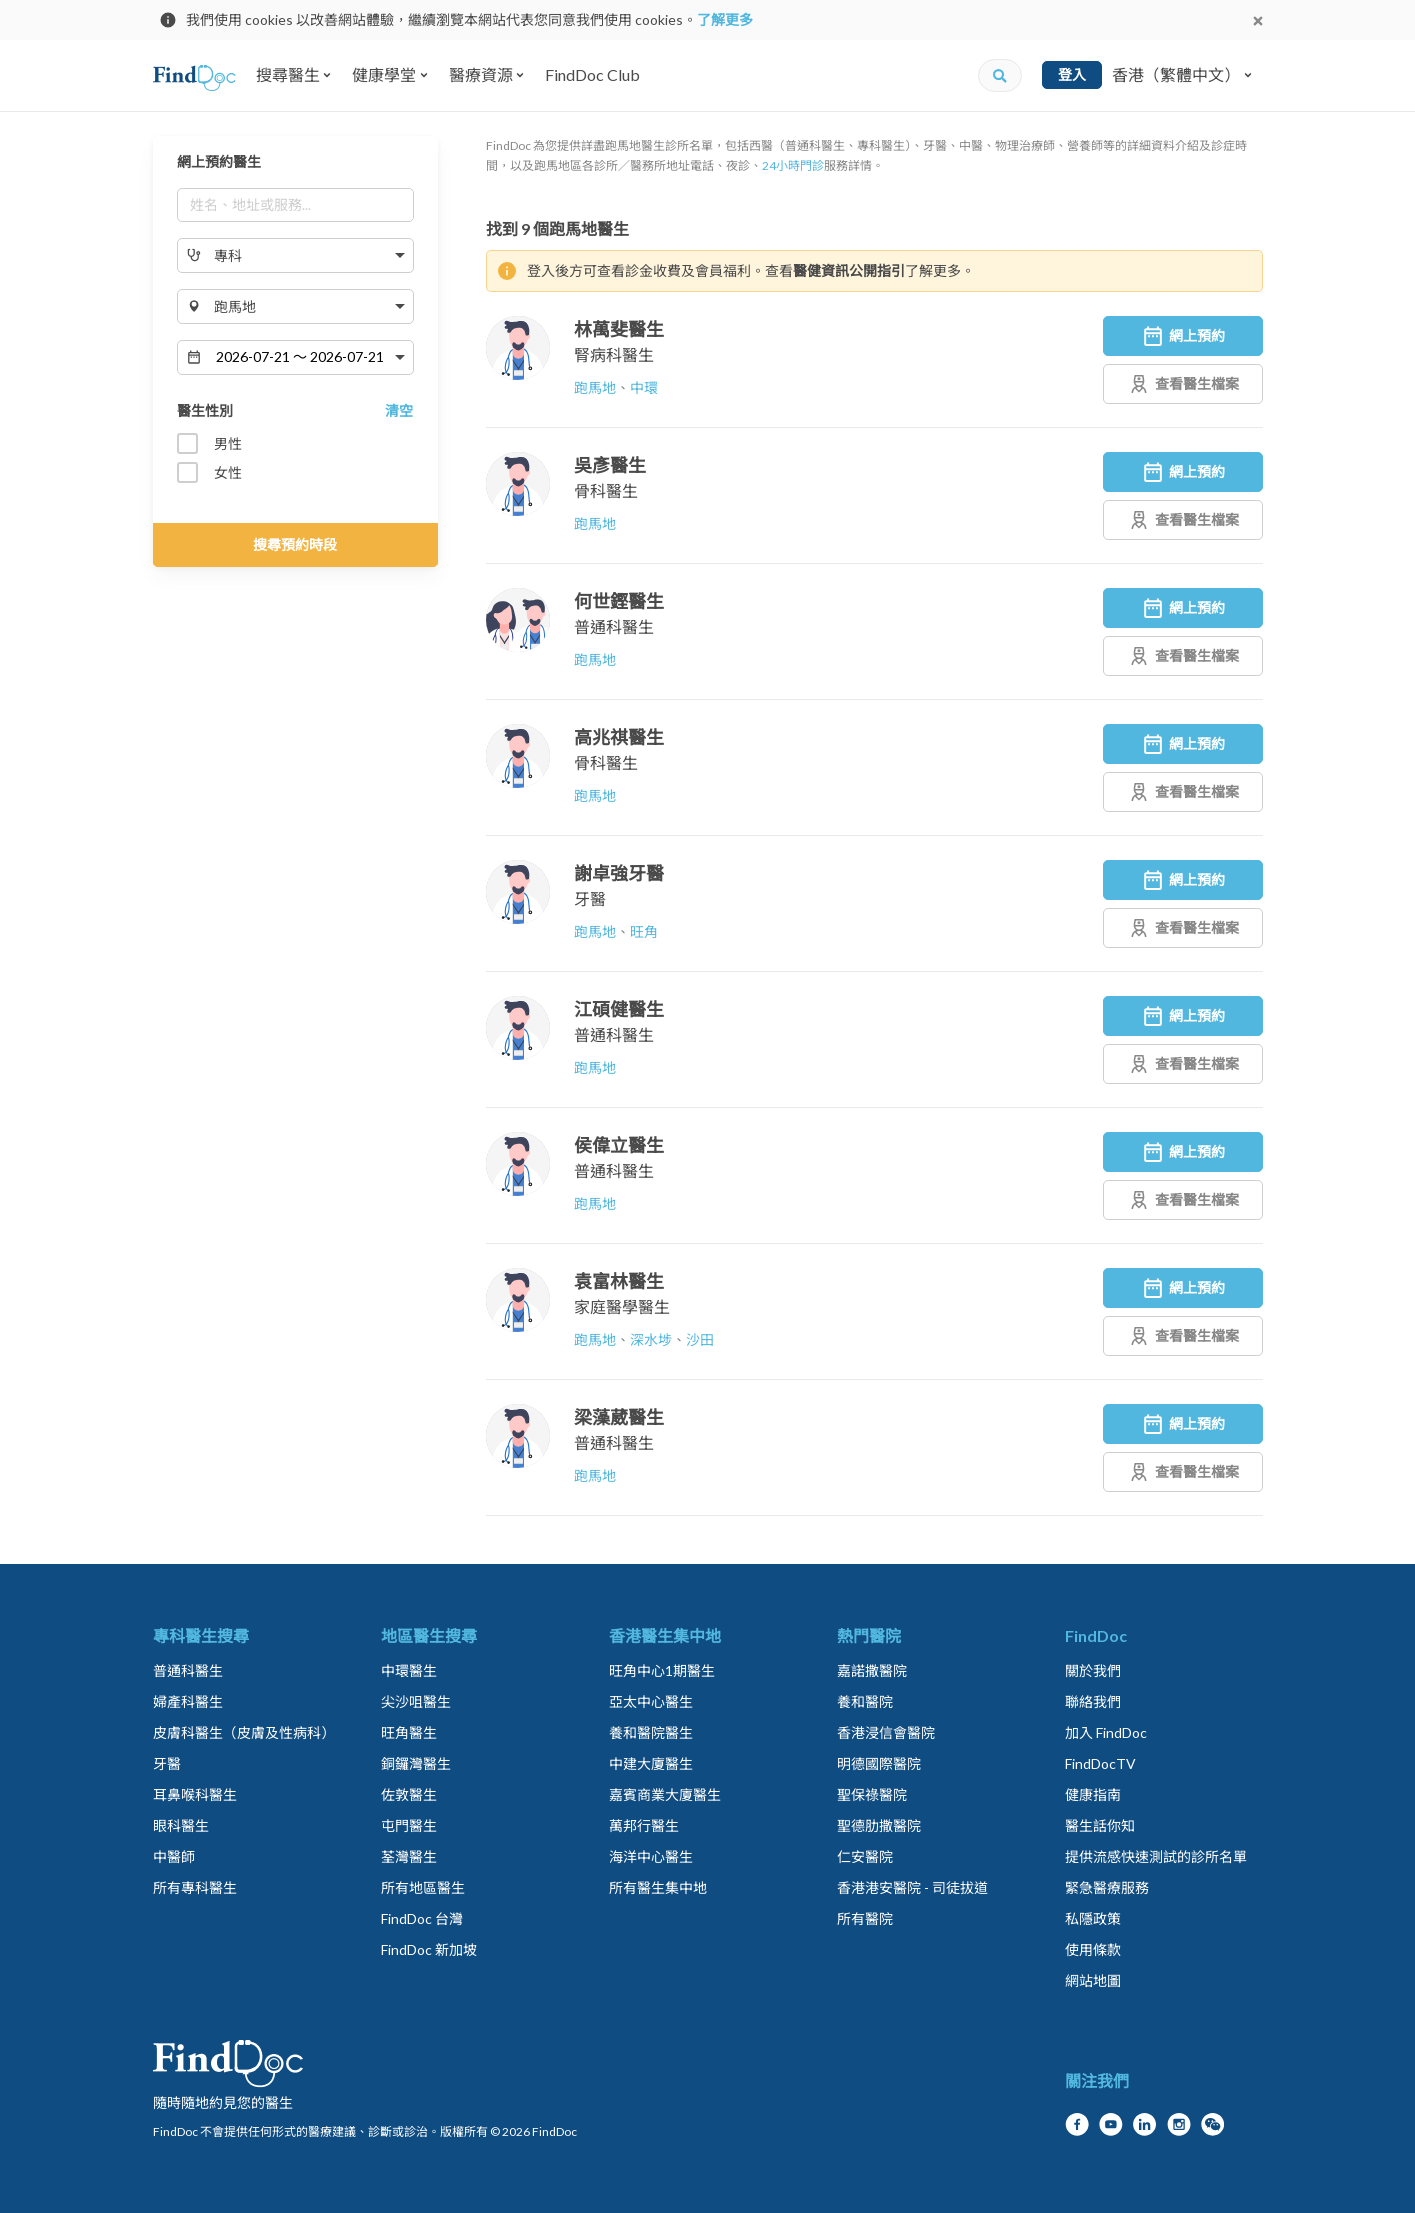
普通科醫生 (614, 626)
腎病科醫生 (614, 354)
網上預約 (1183, 336)
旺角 (644, 931)
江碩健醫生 (619, 1009)
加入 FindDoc (1106, 1732)
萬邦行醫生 (644, 1825)
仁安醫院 (865, 1856)
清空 (399, 410)
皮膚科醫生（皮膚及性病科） (244, 1732)
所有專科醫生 (195, 1887)
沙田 (700, 1339)
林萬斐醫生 (619, 329)
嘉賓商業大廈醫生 (665, 1794)
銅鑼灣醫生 (416, 1763)
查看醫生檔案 (1183, 384)
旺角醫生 (409, 1732)
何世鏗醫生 (619, 601)
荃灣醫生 (409, 1856)
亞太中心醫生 (651, 1701)
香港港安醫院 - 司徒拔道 (912, 1887)
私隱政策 (1093, 1918)
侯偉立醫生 (619, 1145)
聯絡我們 (1093, 1701)
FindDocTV (1100, 1763)
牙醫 (590, 898)
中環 (644, 387)
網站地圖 (1093, 1980)
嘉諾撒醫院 (872, 1670)
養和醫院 (865, 1701)
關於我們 (1093, 1670)
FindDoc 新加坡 (429, 1949)
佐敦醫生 (409, 1794)
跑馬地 (595, 387)
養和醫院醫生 (651, 1732)
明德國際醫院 (879, 1763)
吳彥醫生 (610, 465)
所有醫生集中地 (658, 1887)
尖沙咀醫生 (416, 1701)
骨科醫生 (606, 490)
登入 (1072, 74)
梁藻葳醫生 (619, 1417)
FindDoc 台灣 (422, 1918)
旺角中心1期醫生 (662, 1670)
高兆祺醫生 (619, 737)
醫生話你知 (1100, 1825)
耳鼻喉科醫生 (195, 1794)
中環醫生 (409, 1670)
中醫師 (174, 1856)
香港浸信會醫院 (886, 1732)
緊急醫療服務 (1107, 1887)
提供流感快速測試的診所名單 (1156, 1856)
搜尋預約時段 (295, 544)
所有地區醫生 (423, 1887)
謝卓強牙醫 (619, 873)
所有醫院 (865, 1918)
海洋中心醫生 (651, 1856)
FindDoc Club (592, 74)
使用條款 (1093, 1949)
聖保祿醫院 (872, 1794)
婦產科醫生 (188, 1701)
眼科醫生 (181, 1825)
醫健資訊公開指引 (849, 270)
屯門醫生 (409, 1825)
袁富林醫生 (619, 1281)
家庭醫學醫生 (622, 1306)
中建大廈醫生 (651, 1763)
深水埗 (651, 1339)
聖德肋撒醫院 (879, 1825)
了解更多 (725, 19)
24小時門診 (793, 165)
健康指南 (1093, 1794)
